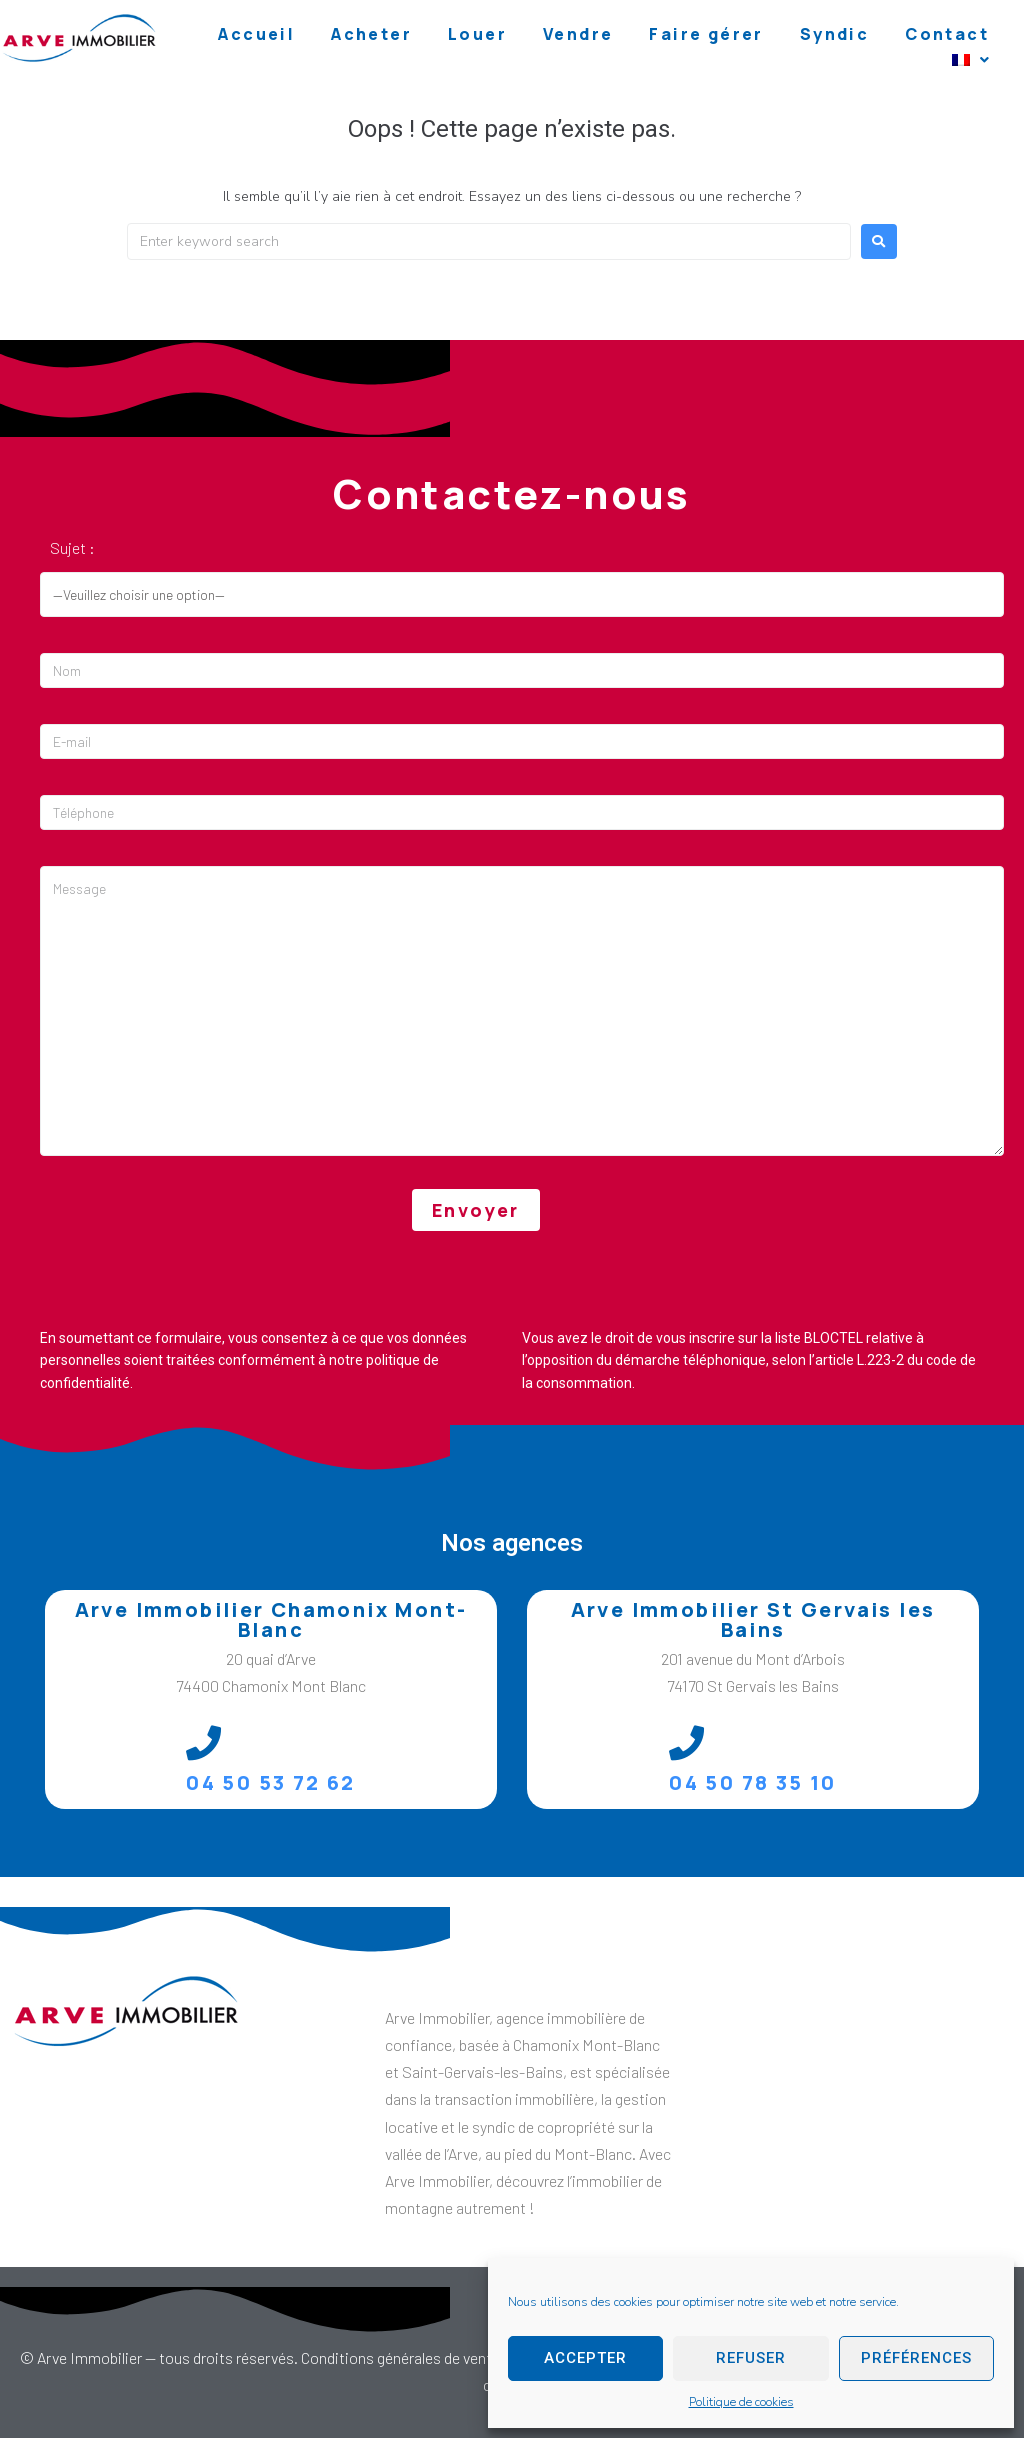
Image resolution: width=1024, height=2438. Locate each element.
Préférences (916, 2358)
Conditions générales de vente (400, 2357)
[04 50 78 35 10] (686, 1742)
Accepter (585, 2358)
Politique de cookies (741, 2402)
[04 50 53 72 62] (203, 1742)
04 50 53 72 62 (271, 1782)
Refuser (751, 2358)
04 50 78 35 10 (753, 1782)
